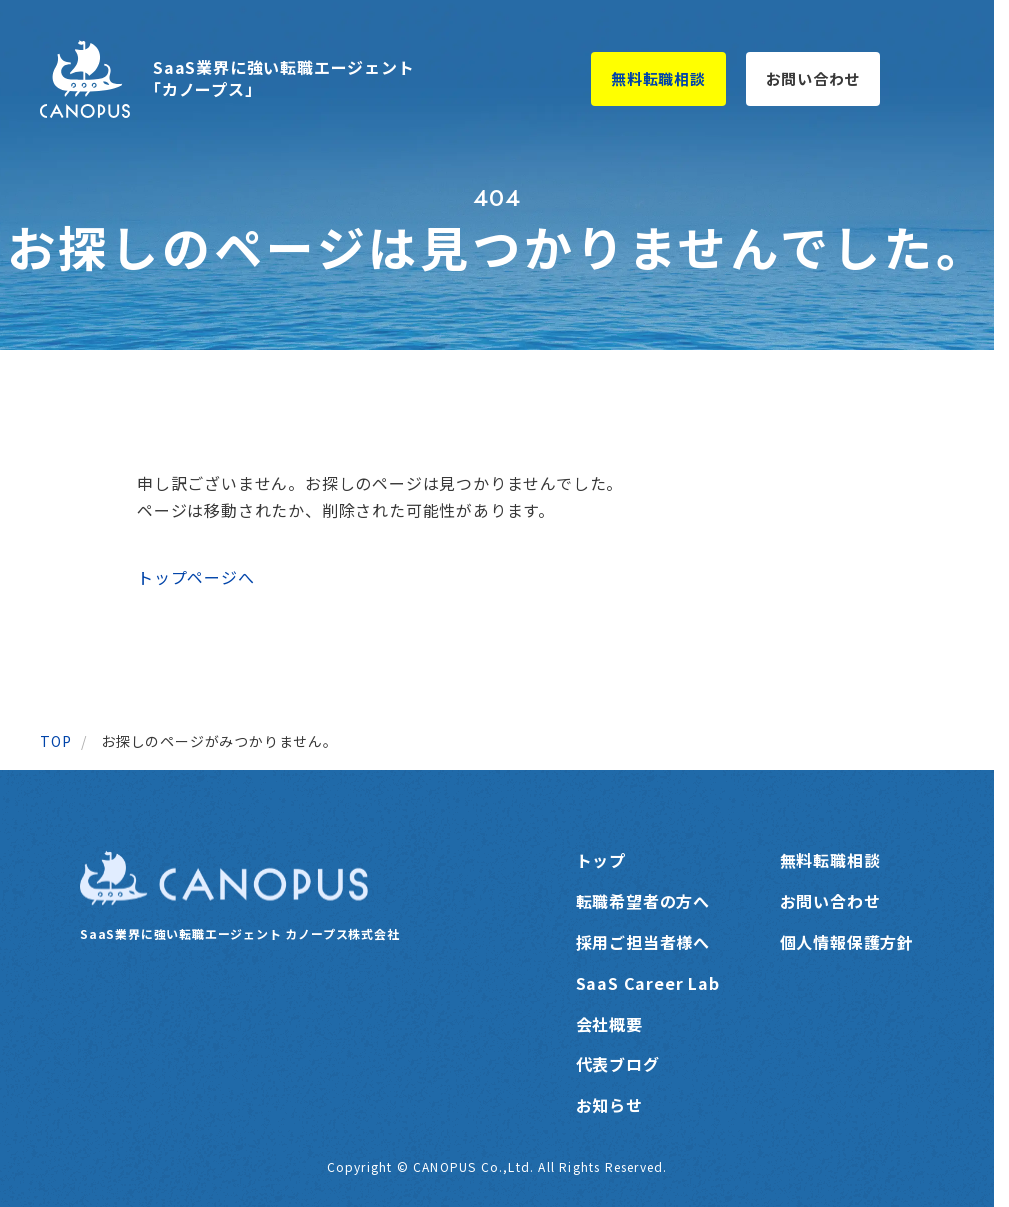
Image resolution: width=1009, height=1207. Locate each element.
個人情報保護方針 (847, 942)
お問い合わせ (813, 78)
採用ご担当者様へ (643, 942)
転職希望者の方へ (643, 901)
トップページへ (196, 577)
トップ (601, 860)
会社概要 (609, 1024)
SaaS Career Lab (648, 983)
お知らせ (609, 1105)
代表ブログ (618, 1064)
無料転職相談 (658, 78)
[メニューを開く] (932, 79)
